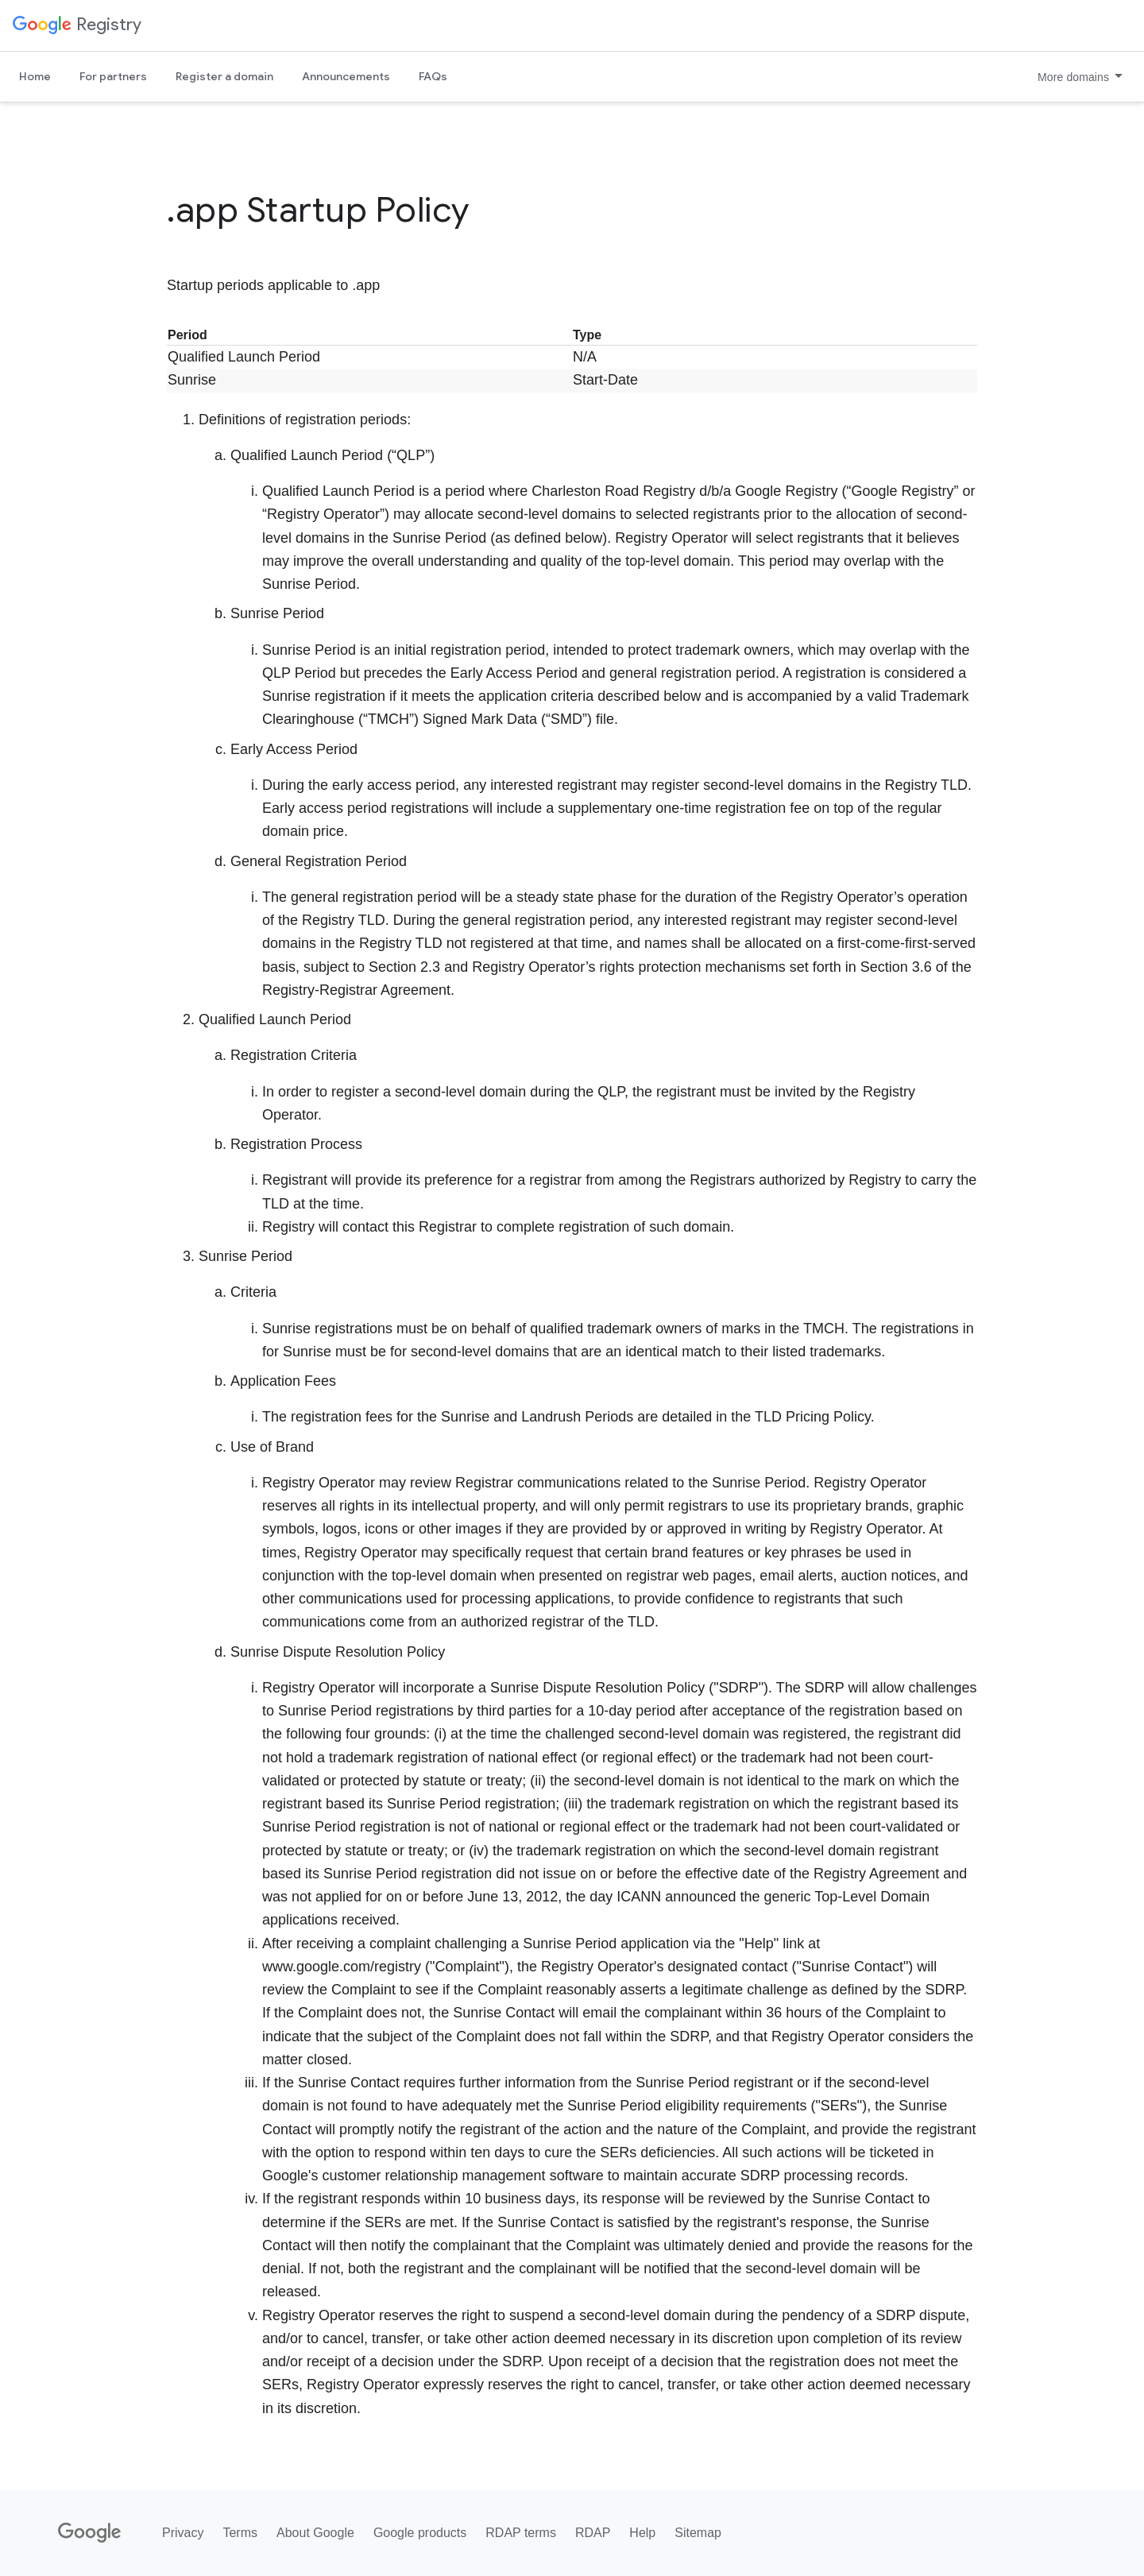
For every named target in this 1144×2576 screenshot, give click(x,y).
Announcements (346, 76)
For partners (113, 76)
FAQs (433, 76)
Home (35, 76)
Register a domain (224, 76)
